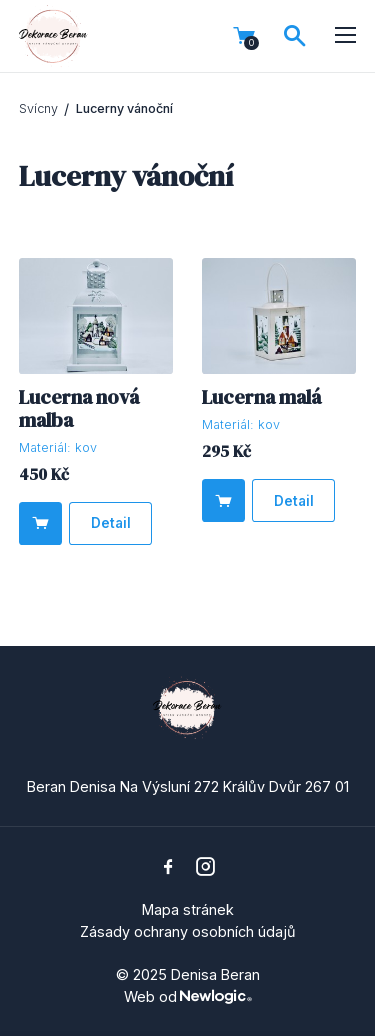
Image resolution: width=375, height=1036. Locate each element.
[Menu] (346, 36)
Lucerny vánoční (124, 108)
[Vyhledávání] (295, 36)
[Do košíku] (40, 523)
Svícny (38, 108)
